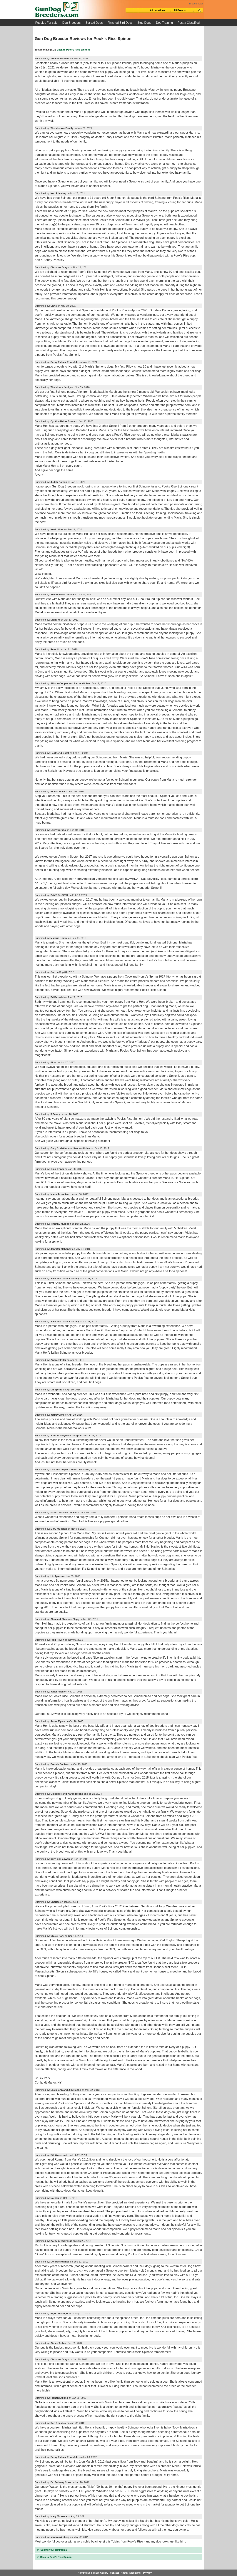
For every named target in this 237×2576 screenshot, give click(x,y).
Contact (114, 2572)
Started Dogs (94, 22)
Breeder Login (196, 3)
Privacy (147, 2572)
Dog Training (164, 22)
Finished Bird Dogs (120, 22)
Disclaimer (135, 2572)
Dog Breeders (71, 22)
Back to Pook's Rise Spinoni (73, 49)
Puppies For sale (46, 22)
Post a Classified (189, 22)
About (124, 2572)
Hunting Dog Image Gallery (93, 2572)
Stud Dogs (144, 22)
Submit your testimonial (52, 2549)
